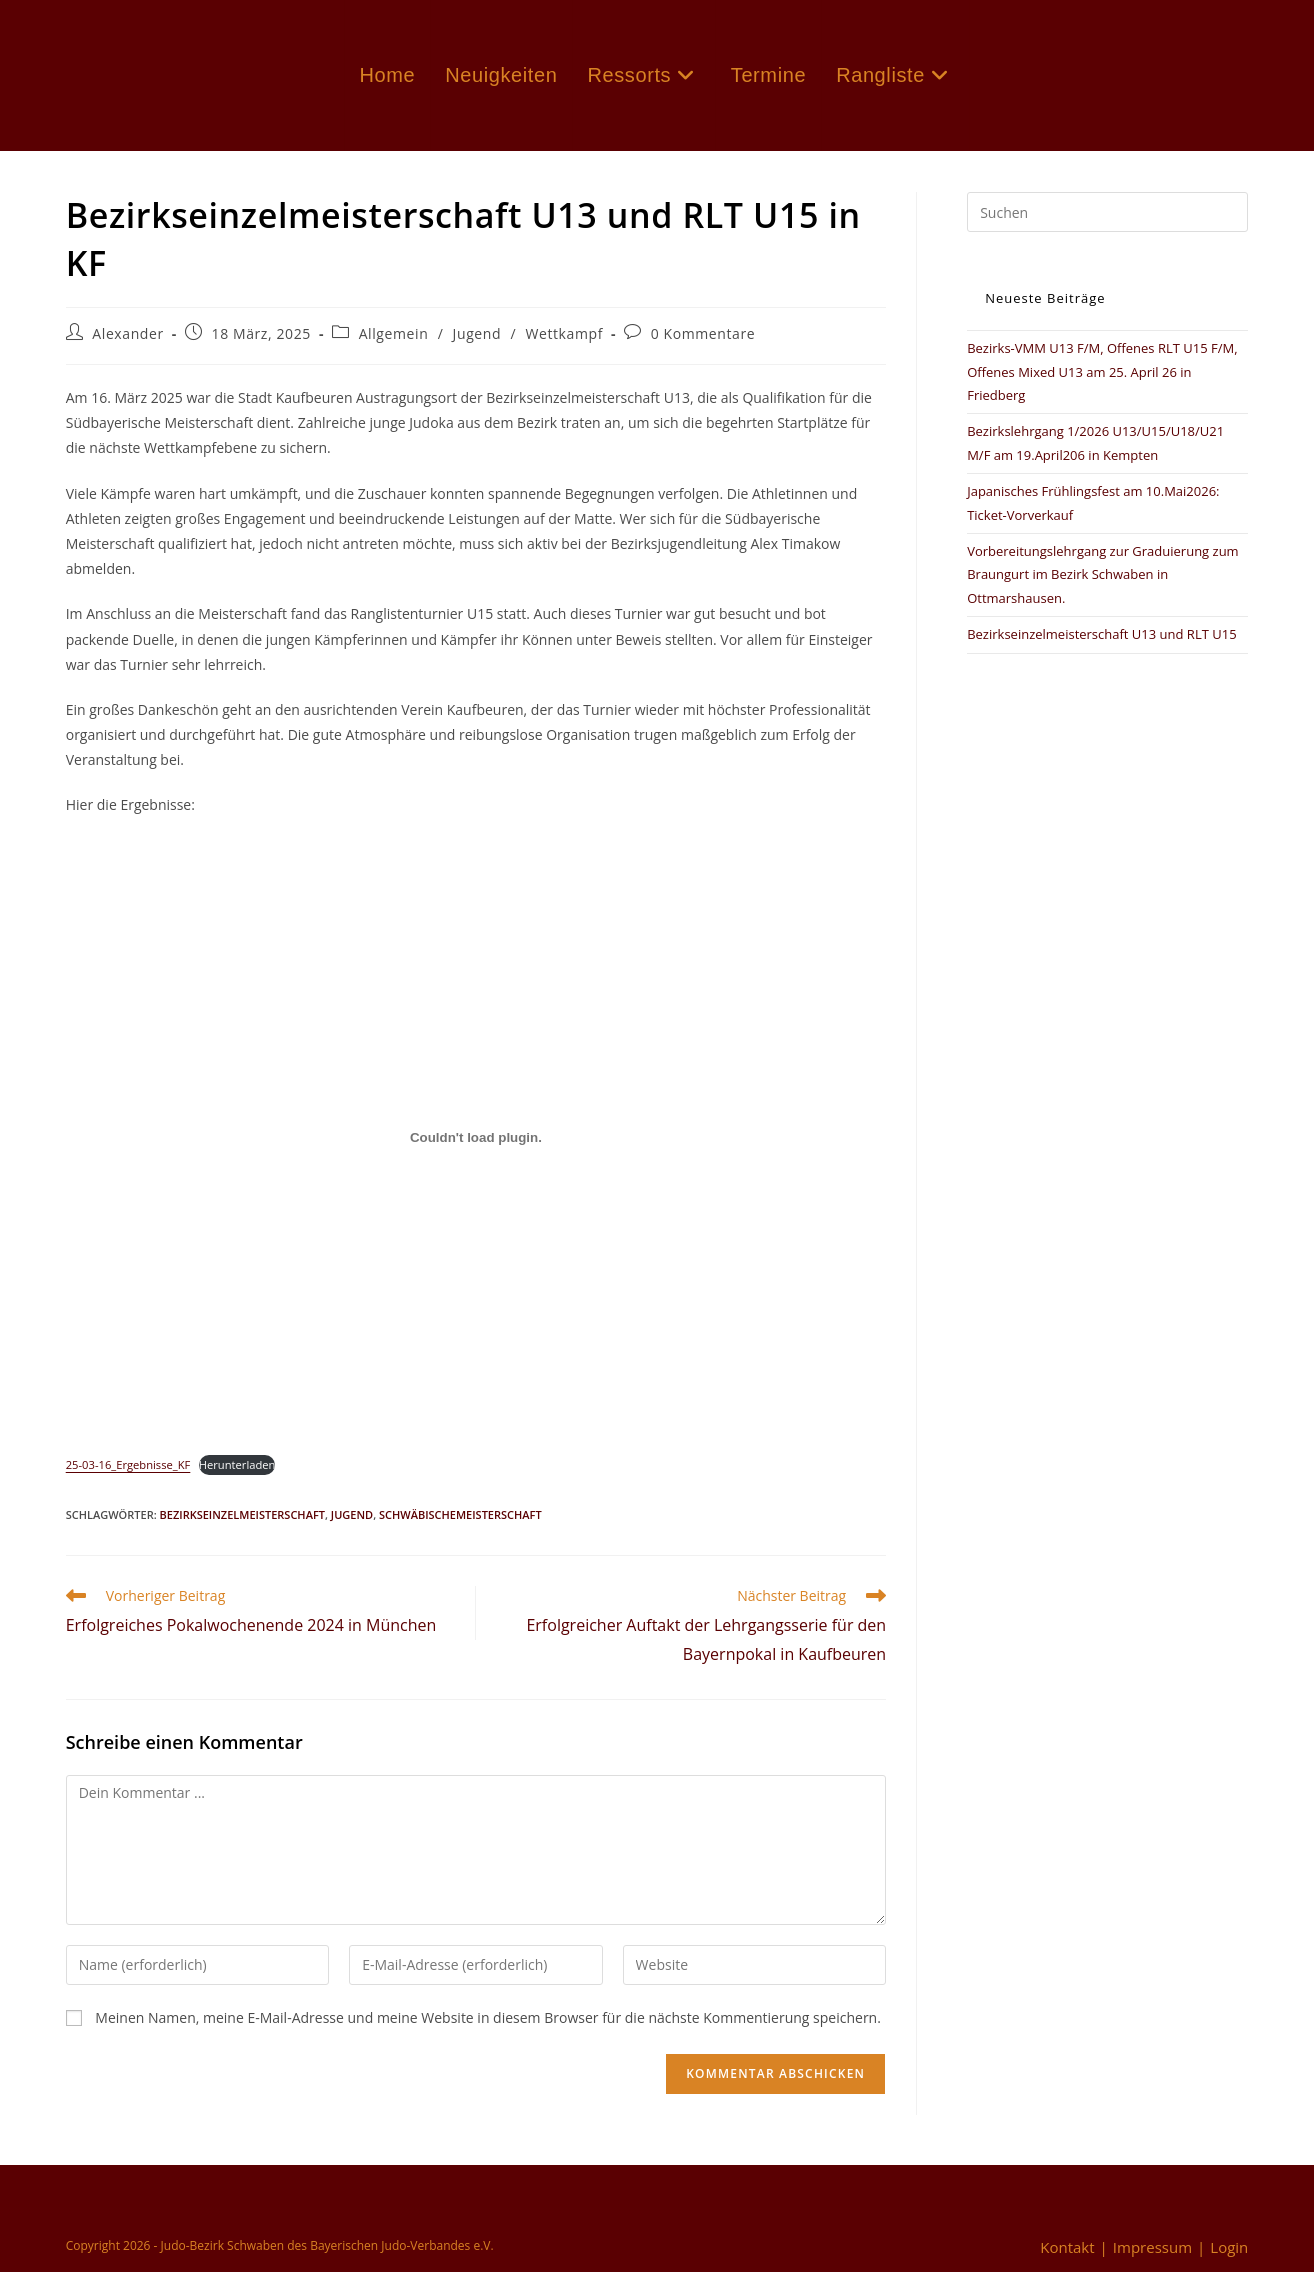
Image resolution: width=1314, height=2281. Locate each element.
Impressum (1152, 2256)
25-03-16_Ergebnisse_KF (128, 1473)
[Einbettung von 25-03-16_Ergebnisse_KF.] (476, 1146)
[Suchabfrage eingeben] (1107, 221)
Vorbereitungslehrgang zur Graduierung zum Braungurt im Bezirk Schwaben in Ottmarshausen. (1102, 583)
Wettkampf (564, 342)
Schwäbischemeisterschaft (460, 1523)
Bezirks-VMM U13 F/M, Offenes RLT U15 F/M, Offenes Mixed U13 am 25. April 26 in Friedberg (1102, 380)
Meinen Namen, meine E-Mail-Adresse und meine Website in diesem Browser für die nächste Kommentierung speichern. (488, 2025)
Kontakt (1067, 2256)
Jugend (477, 342)
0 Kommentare (703, 342)
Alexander (128, 342)
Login (1229, 2256)
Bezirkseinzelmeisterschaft (242, 1523)
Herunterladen (237, 1473)
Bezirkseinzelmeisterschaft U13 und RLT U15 (1101, 643)
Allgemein (394, 342)
